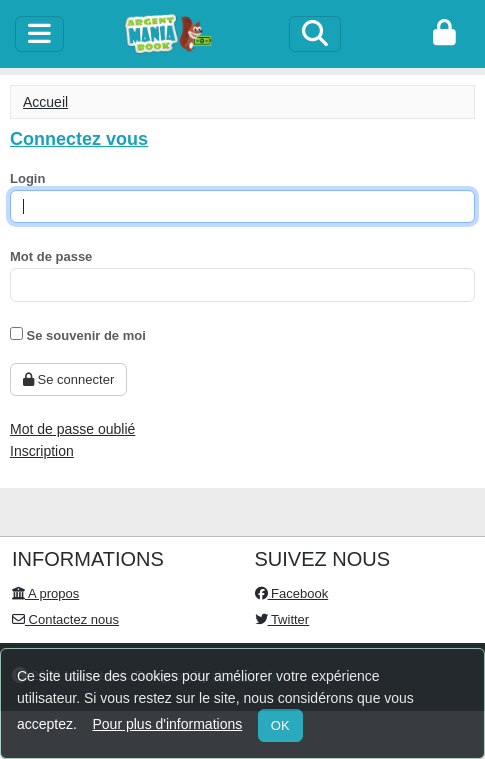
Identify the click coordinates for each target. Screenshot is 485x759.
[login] (444, 34)
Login (27, 178)
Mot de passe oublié (72, 429)
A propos (45, 593)
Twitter (282, 619)
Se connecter (68, 379)
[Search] (315, 34)
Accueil (45, 102)
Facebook (292, 593)
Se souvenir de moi (78, 335)
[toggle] (39, 34)
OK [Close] (280, 725)
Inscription (42, 451)
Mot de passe (51, 256)
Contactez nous (65, 619)
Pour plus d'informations (167, 724)
